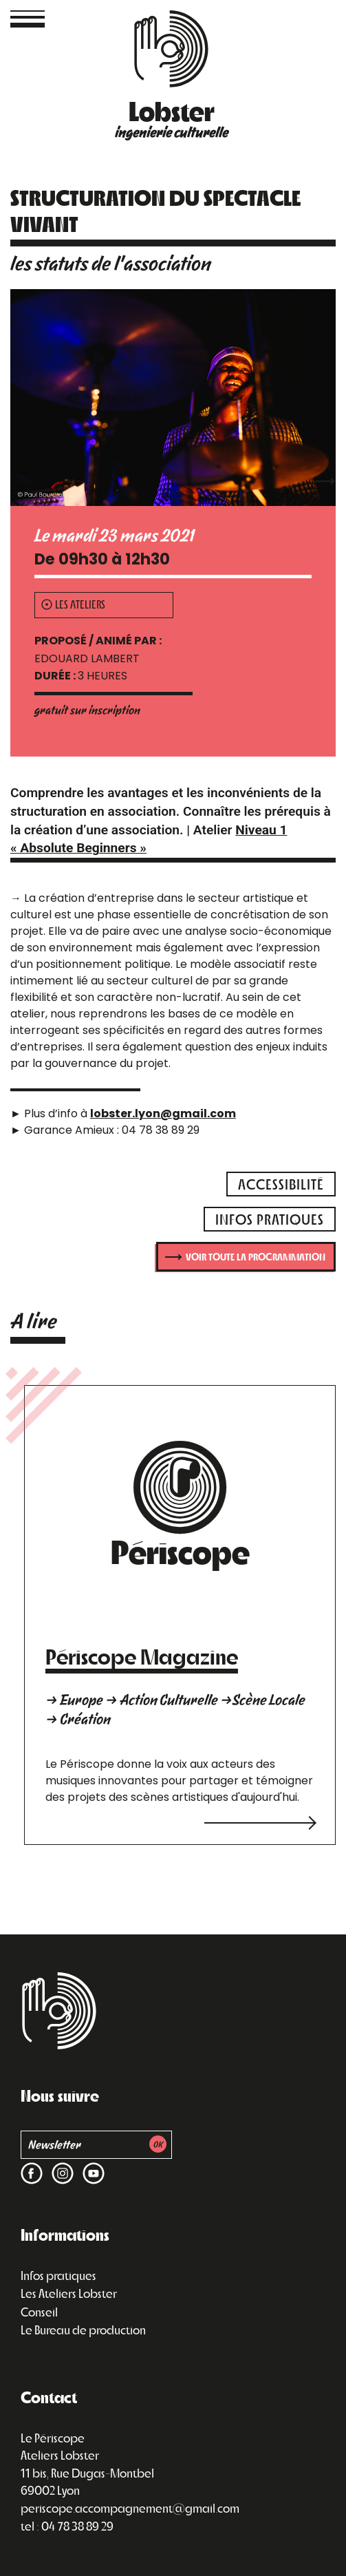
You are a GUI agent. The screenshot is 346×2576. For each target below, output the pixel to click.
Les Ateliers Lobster (69, 2293)
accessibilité (281, 1183)
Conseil (39, 2311)
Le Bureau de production (83, 2329)
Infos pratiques (58, 2275)
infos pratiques (269, 1218)
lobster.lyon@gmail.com (163, 1113)
